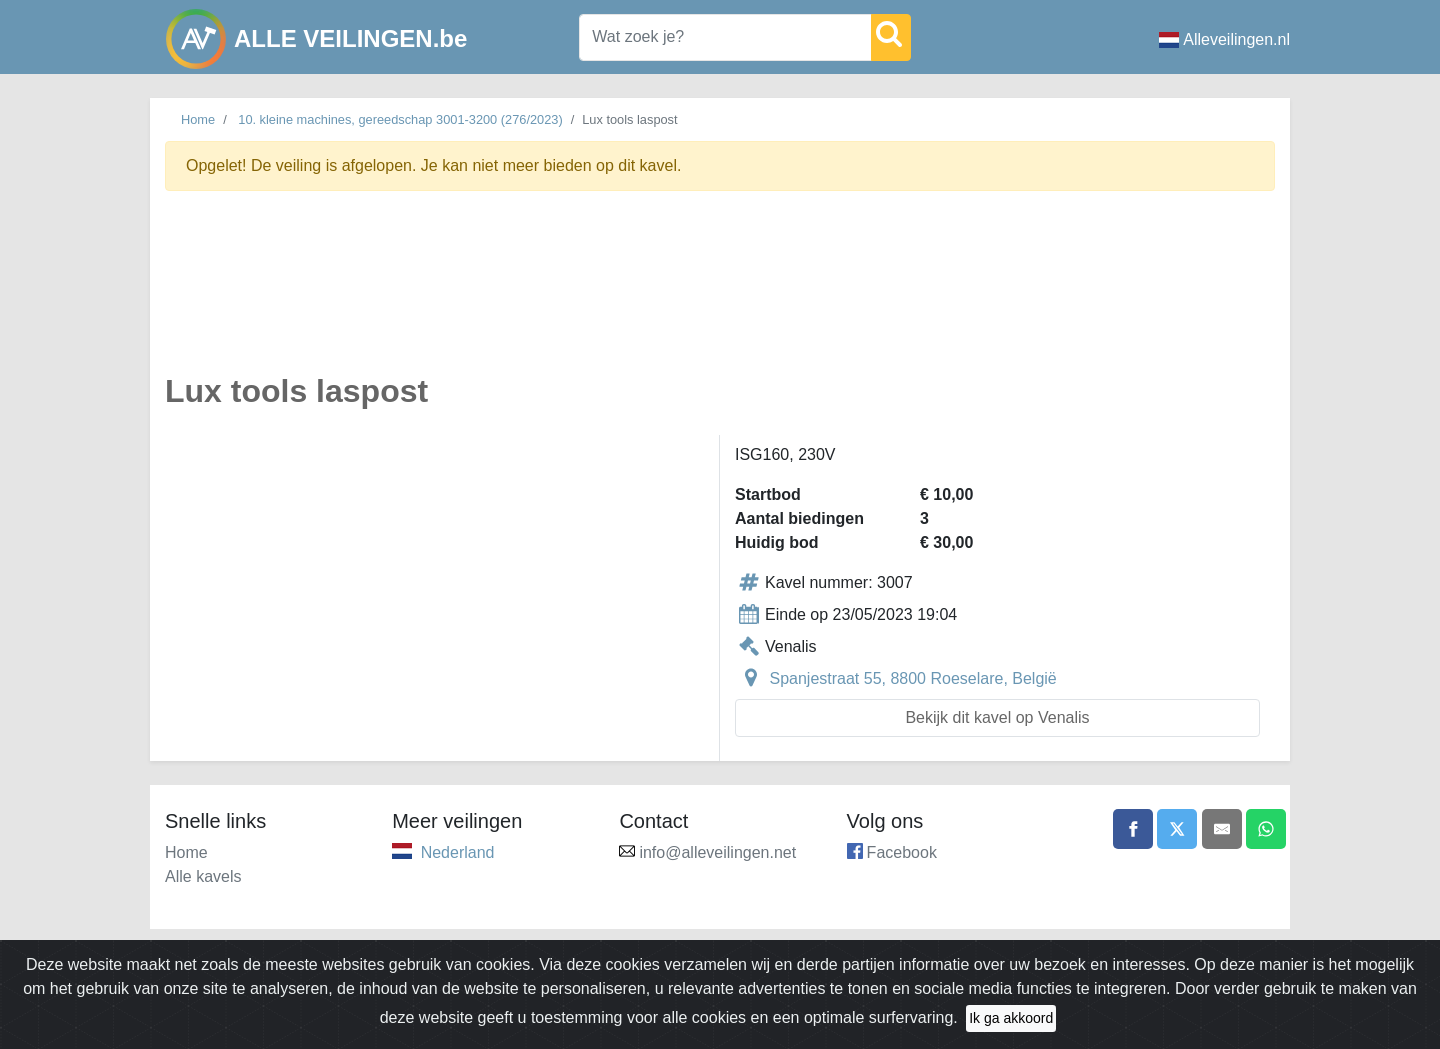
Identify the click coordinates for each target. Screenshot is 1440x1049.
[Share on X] (1177, 829)
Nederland (458, 852)
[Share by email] (1222, 829)
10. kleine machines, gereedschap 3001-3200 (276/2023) (400, 119)
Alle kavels (203, 876)
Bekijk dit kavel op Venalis (997, 717)
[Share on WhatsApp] (1266, 829)
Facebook (902, 852)
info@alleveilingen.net (717, 852)
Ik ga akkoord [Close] (1011, 1032)
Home (198, 119)
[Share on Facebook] (1133, 829)
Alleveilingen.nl (1224, 39)
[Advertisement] (720, 293)
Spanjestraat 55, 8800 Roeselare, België (912, 678)
